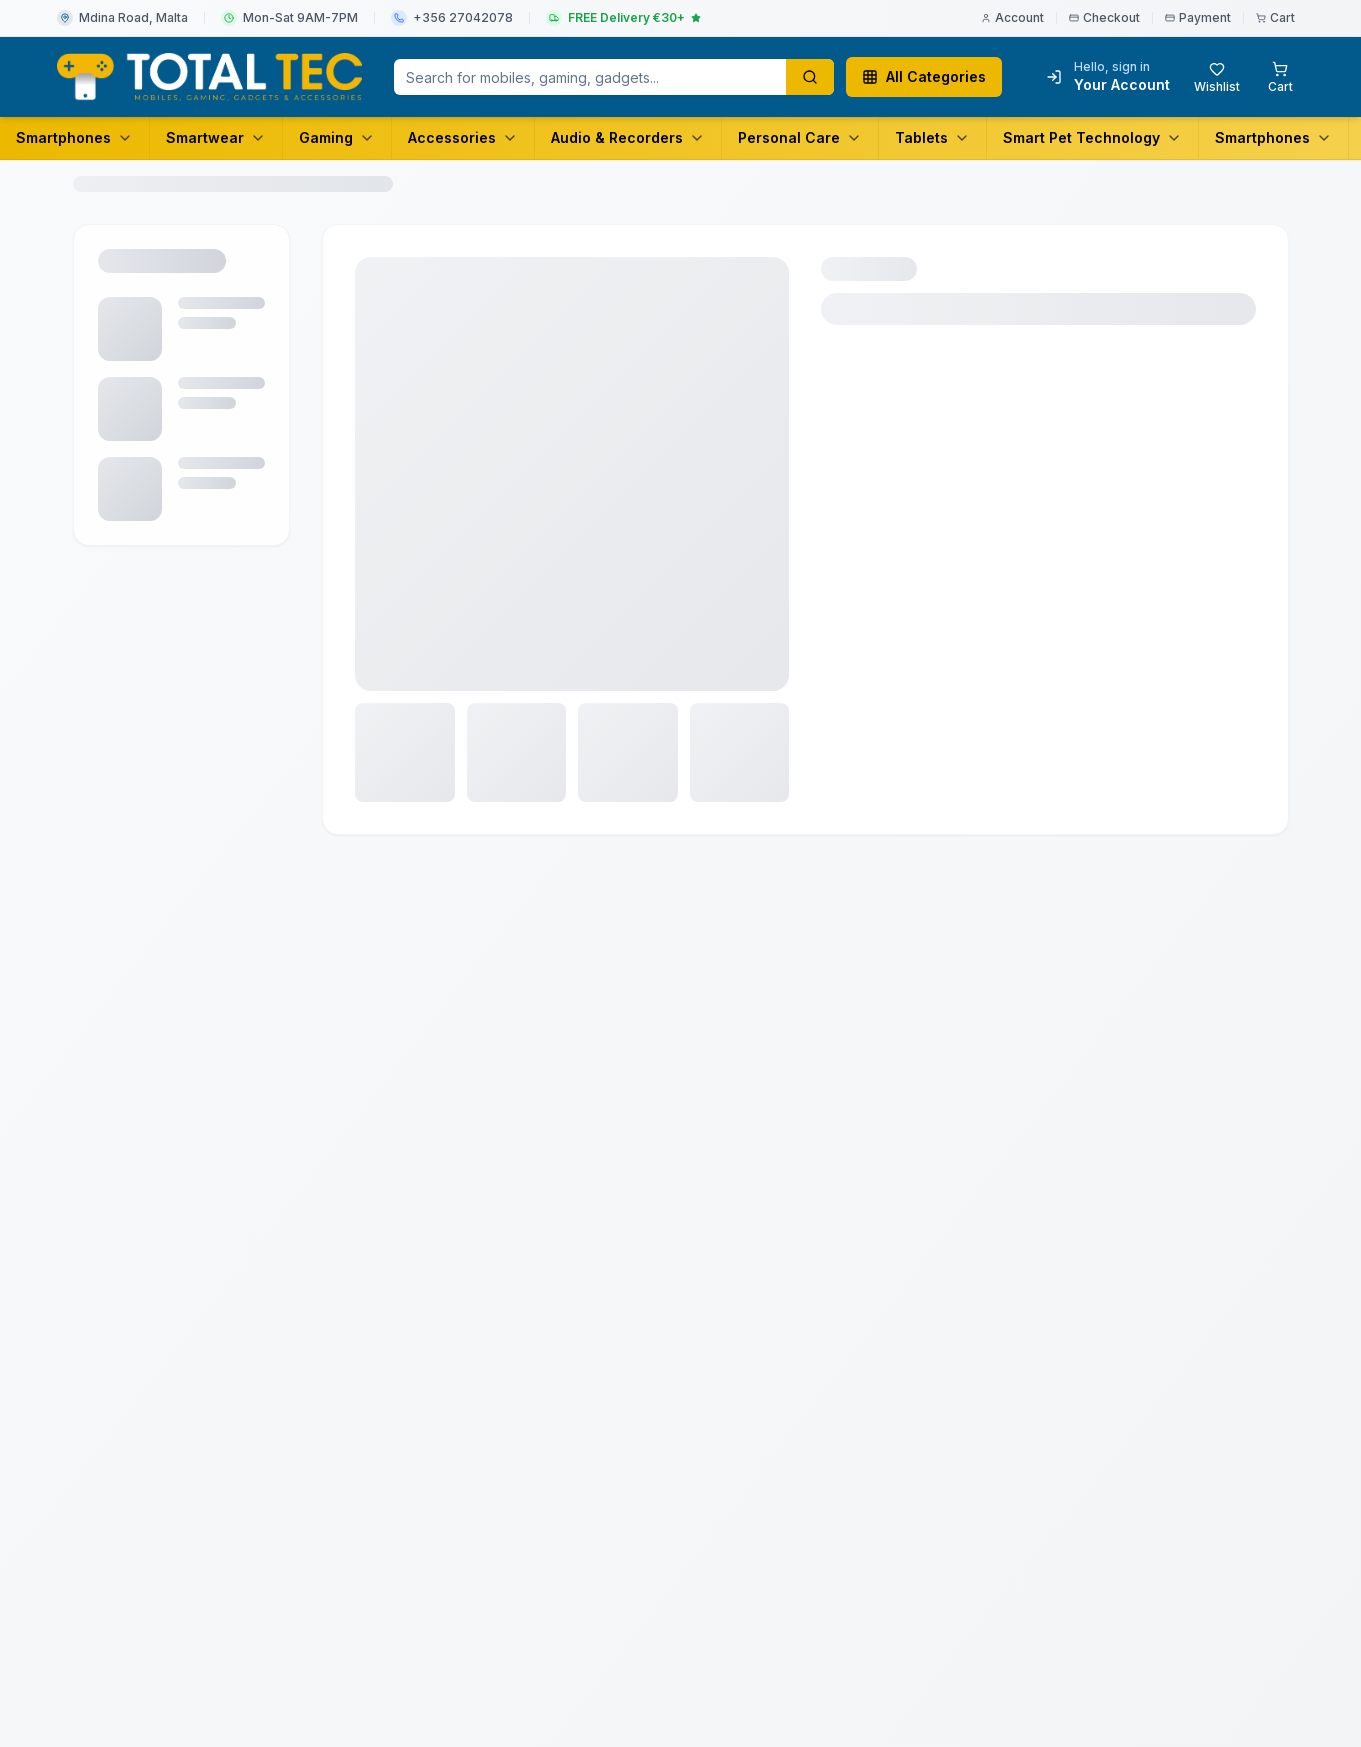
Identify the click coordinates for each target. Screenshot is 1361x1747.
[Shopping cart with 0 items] (1280, 77)
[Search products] (810, 77)
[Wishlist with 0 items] (1217, 77)
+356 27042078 (463, 17)
